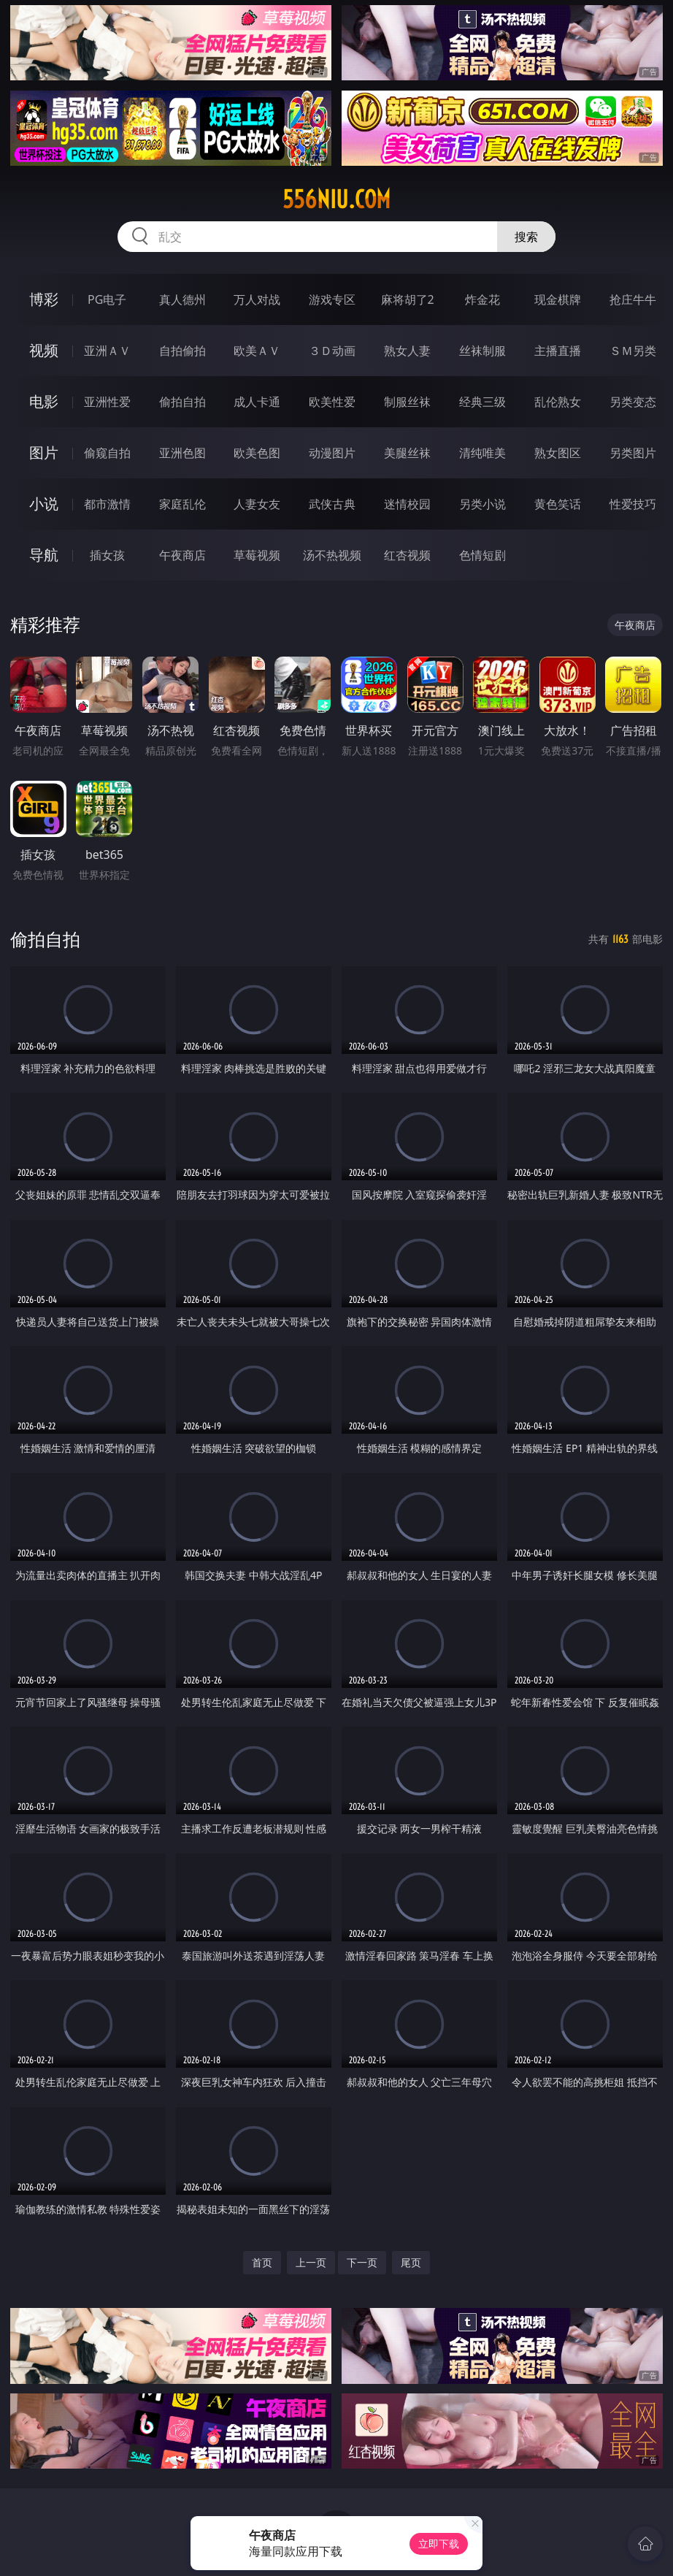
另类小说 (482, 504)
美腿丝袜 (407, 453)
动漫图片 (332, 453)
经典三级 (482, 402)
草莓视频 (257, 555)
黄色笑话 (557, 504)
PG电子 (107, 299)
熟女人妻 (407, 351)
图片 (43, 452)
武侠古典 (332, 504)
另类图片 (632, 453)
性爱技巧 (632, 504)
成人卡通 (257, 402)
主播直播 (557, 351)
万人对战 (257, 299)
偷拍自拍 (182, 402)
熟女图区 (557, 453)
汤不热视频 (332, 555)
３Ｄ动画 (332, 351)
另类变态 (632, 402)
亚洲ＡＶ (107, 351)
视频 (43, 350)
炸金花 (482, 299)
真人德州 (182, 299)
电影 (43, 401)
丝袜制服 (482, 351)
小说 (43, 503)
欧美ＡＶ (257, 351)
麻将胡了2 (407, 299)
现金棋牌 (557, 299)
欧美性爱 (332, 402)
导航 (43, 555)
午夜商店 (182, 555)
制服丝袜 (407, 402)
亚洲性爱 (107, 402)
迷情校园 (407, 504)
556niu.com (336, 199)
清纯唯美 (482, 453)
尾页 (411, 2262)
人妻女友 (257, 504)
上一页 (311, 2262)
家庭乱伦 (182, 504)
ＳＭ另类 (632, 351)
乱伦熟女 (557, 402)
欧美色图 (257, 453)
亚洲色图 (182, 453)
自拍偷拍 (182, 351)
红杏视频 (407, 555)
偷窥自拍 (107, 453)
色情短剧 (482, 555)
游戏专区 (332, 299)
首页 (262, 2262)
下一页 (362, 2262)
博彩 (43, 299)
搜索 (526, 237)
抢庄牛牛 (632, 299)
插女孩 (107, 555)
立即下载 (438, 2543)
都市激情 (107, 504)
